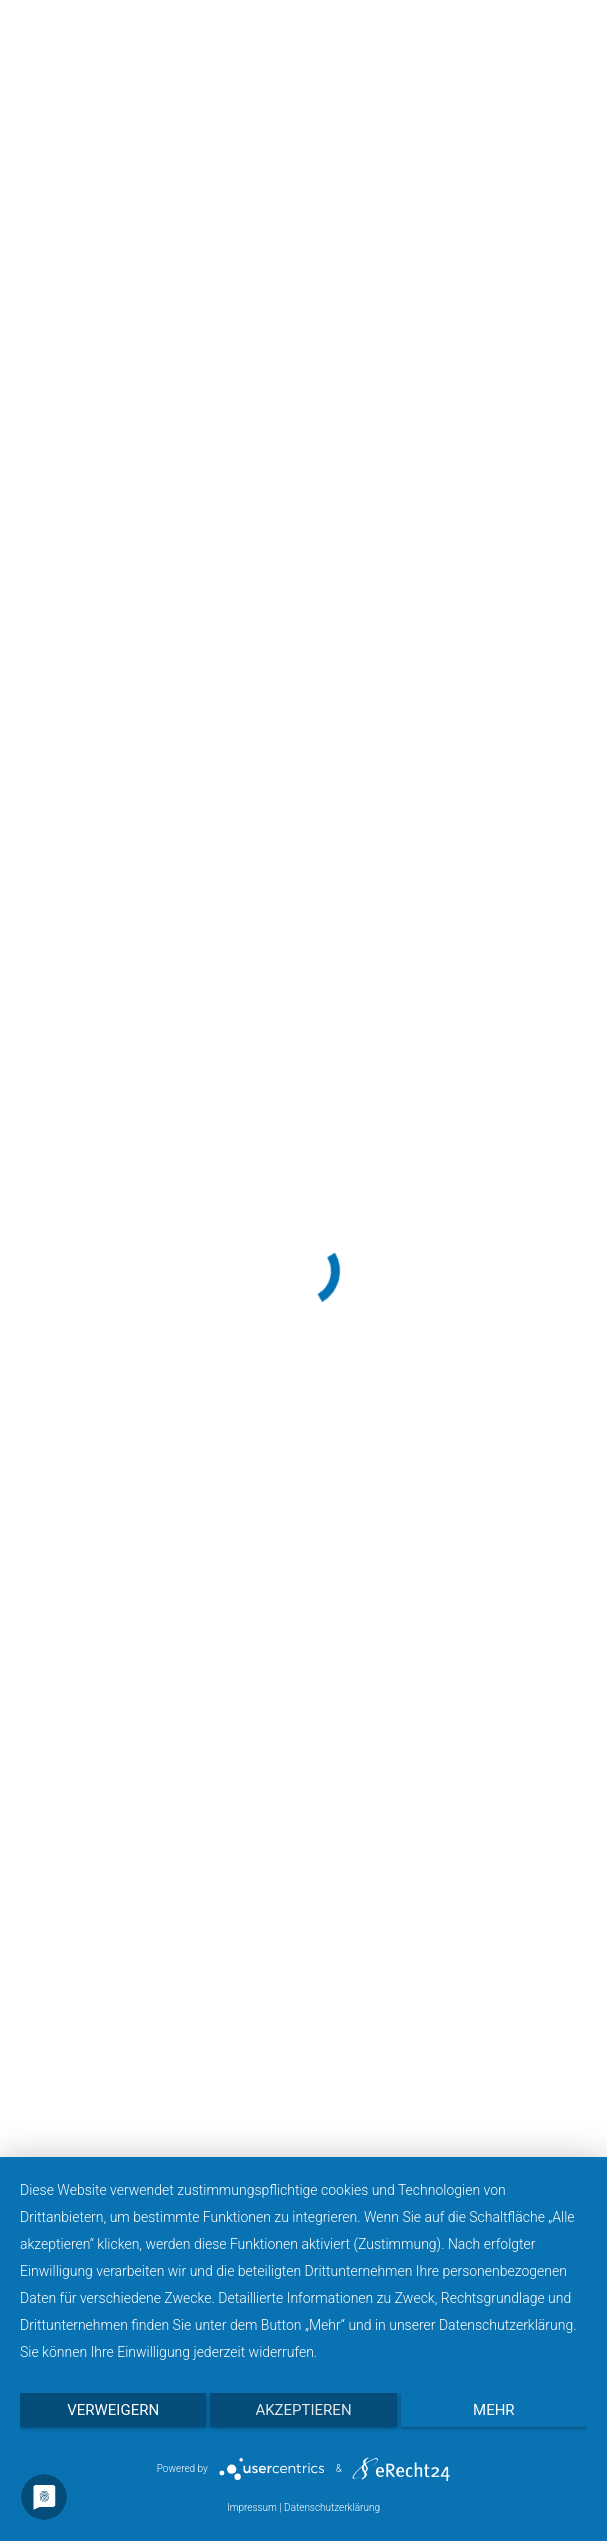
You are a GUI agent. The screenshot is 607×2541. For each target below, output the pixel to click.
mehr (494, 2410)
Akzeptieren (303, 2410)
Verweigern (113, 2410)
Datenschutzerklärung (332, 2507)
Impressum (252, 2507)
